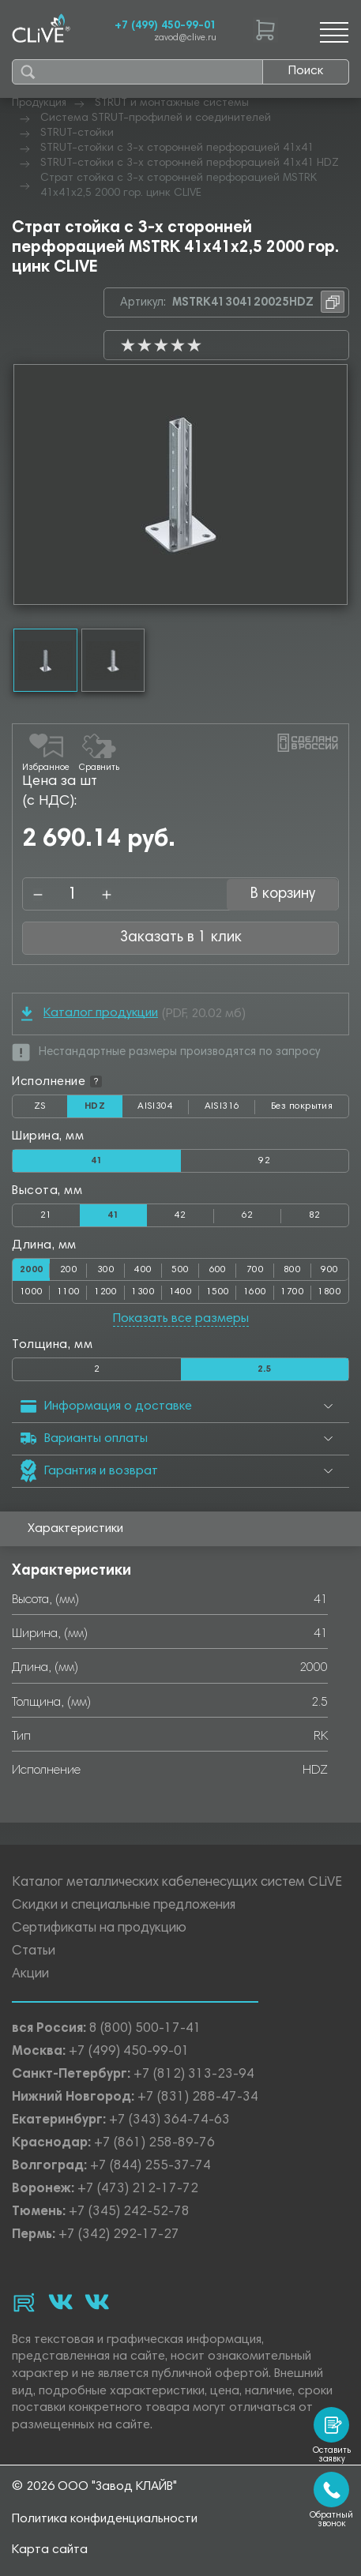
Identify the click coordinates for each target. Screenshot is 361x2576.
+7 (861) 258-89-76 (154, 2143)
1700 (292, 1292)
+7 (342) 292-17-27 (118, 2235)
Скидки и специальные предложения (123, 1906)
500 (180, 1270)
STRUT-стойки (77, 133)
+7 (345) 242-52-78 (129, 2212)
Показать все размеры (181, 1318)
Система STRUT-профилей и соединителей (155, 118)
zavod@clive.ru (185, 38)
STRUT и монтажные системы (172, 103)
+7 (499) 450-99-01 (165, 26)
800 (292, 1270)
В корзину (282, 894)
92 (264, 1161)
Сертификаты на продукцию (99, 1929)
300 (106, 1270)
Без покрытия (302, 1106)
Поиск (305, 71)
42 (180, 1215)
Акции (30, 1974)
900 (329, 1270)
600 (218, 1270)
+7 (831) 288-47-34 (197, 2098)
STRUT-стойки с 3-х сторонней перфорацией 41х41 (177, 148)
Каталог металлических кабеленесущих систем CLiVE (177, 1883)
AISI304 (163, 1109)
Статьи (33, 1951)
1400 (181, 1292)
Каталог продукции (89, 1013)
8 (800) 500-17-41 (145, 2029)
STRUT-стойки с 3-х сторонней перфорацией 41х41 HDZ (189, 163)
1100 (69, 1292)
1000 (31, 1292)
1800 (329, 1292)
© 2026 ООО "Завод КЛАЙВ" (94, 2486)
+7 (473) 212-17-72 (137, 2189)
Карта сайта (50, 2550)
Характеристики (75, 1529)
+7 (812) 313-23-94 (193, 2075)
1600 (255, 1292)
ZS (51, 1109)
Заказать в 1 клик (181, 937)
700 (255, 1270)
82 (315, 1215)
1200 (106, 1292)
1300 (143, 1292)
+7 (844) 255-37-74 (150, 2166)
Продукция (39, 103)
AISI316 (230, 1109)
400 (143, 1270)
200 (68, 1270)
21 (46, 1215)
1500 (218, 1292)
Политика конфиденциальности (104, 2519)
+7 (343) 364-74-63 (169, 2120)
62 (248, 1215)
